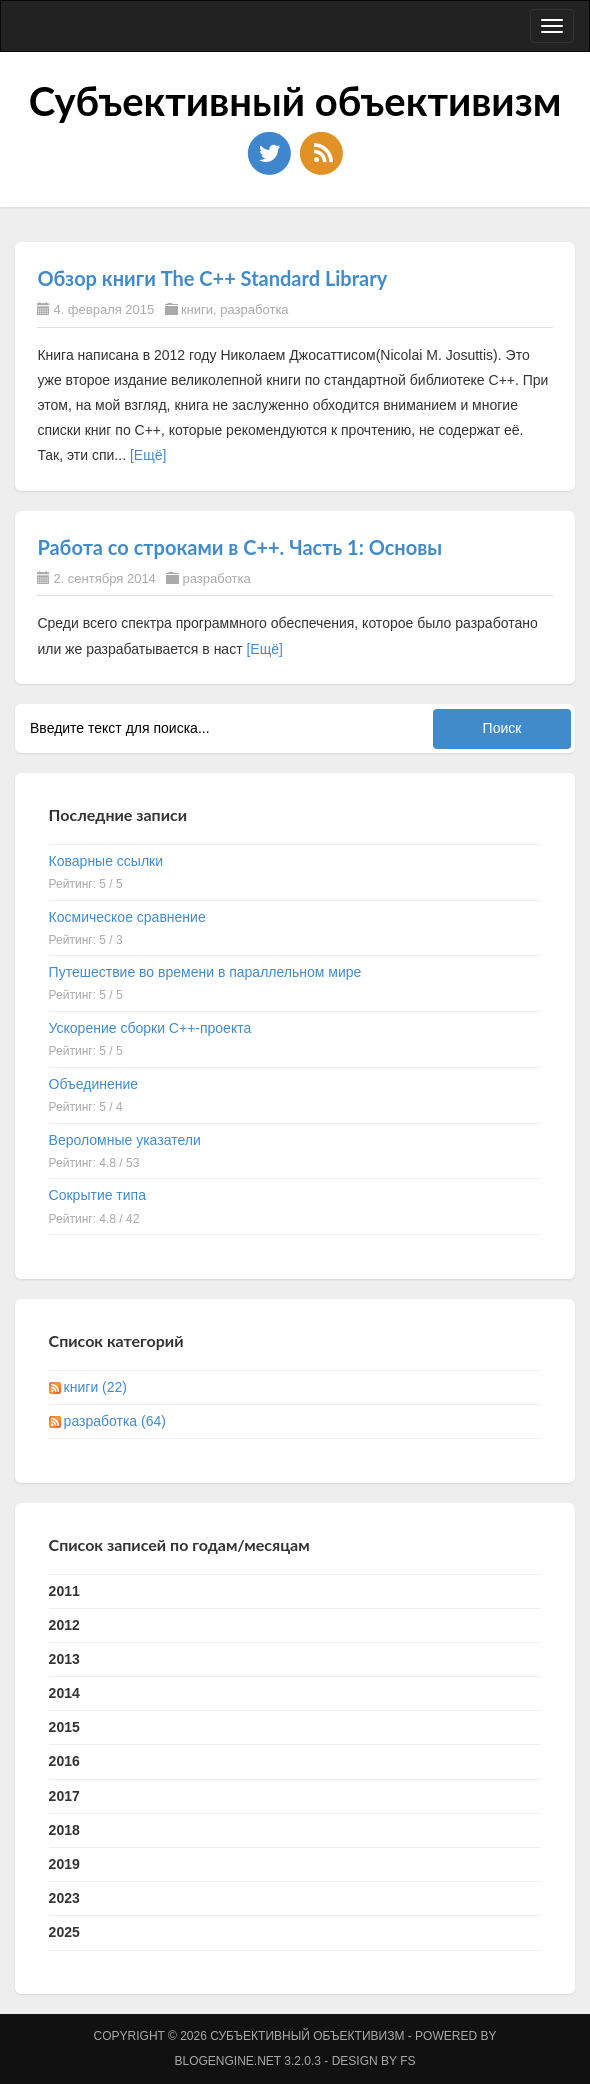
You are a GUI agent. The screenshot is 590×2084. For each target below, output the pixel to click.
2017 (64, 1796)
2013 (64, 1659)
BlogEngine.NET (228, 2061)
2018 (64, 1830)
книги (197, 309)
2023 (64, 1898)
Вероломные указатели (125, 1140)
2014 (64, 1693)
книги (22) (95, 1387)
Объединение (94, 1084)
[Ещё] (148, 455)
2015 (64, 1727)
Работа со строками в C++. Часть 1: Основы (239, 547)
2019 (64, 1864)
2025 (64, 1932)
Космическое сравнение (127, 917)
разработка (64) (115, 1421)
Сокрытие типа (97, 1195)
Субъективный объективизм (295, 101)
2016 (64, 1761)
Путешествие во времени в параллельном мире (205, 972)
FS (407, 2061)
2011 (64, 1591)
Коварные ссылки (106, 861)
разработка (254, 309)
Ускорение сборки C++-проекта (150, 1028)
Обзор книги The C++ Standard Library (212, 278)
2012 (64, 1625)
